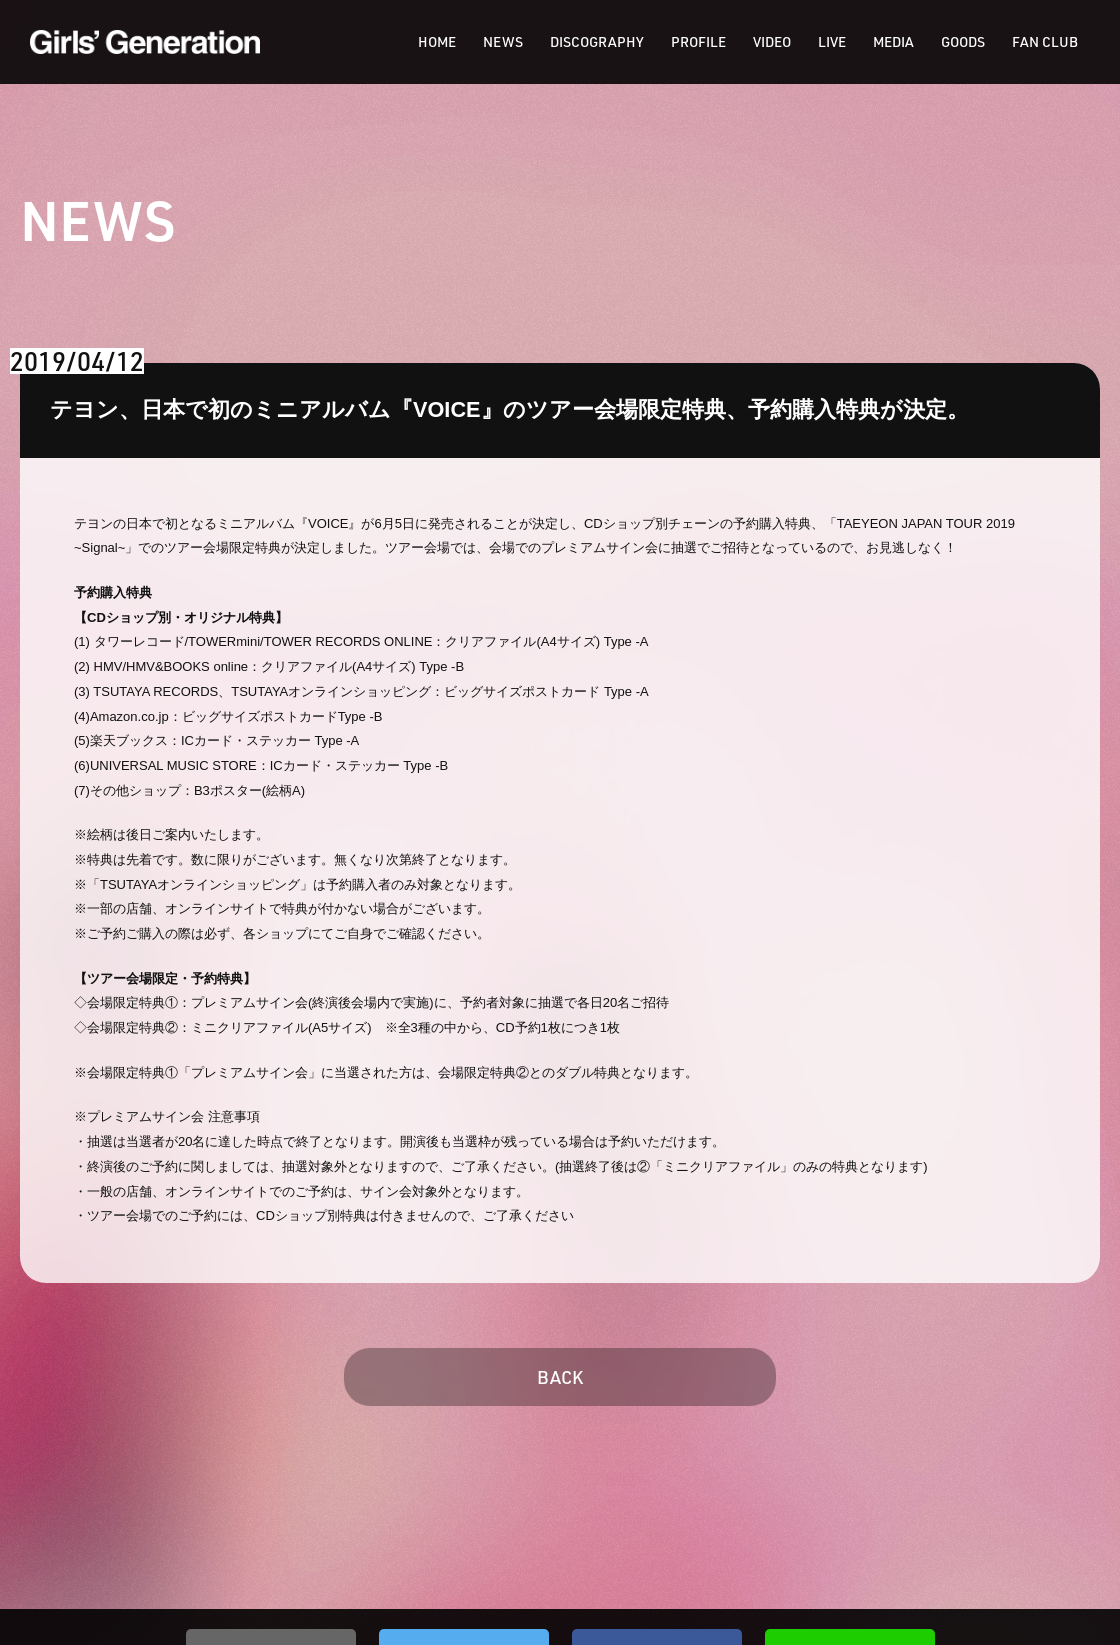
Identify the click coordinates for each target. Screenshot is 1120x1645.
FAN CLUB (1045, 42)
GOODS (963, 42)
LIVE (832, 42)
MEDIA (893, 42)
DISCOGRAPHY (597, 42)
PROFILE (698, 42)
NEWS (503, 42)
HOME (437, 42)
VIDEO (772, 42)
